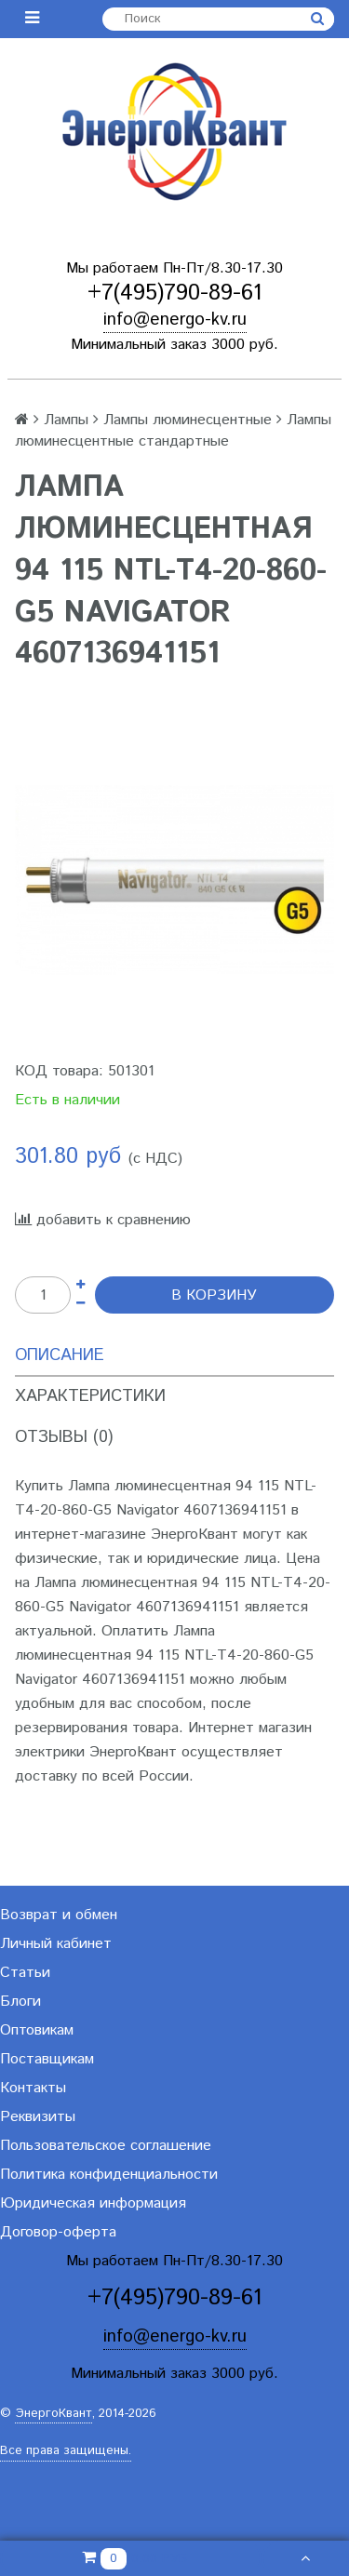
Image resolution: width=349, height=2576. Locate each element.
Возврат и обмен (58, 1915)
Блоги (20, 2001)
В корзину (214, 1295)
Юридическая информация (93, 2203)
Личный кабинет (56, 1944)
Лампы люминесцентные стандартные (173, 430)
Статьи (25, 1972)
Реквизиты (37, 2117)
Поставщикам (47, 2059)
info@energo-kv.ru (175, 319)
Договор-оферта (58, 2232)
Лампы (66, 420)
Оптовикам (37, 2030)
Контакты (33, 2088)
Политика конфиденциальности (109, 2174)
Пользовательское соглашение (105, 2145)
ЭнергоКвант (53, 2414)
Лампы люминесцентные (187, 420)
